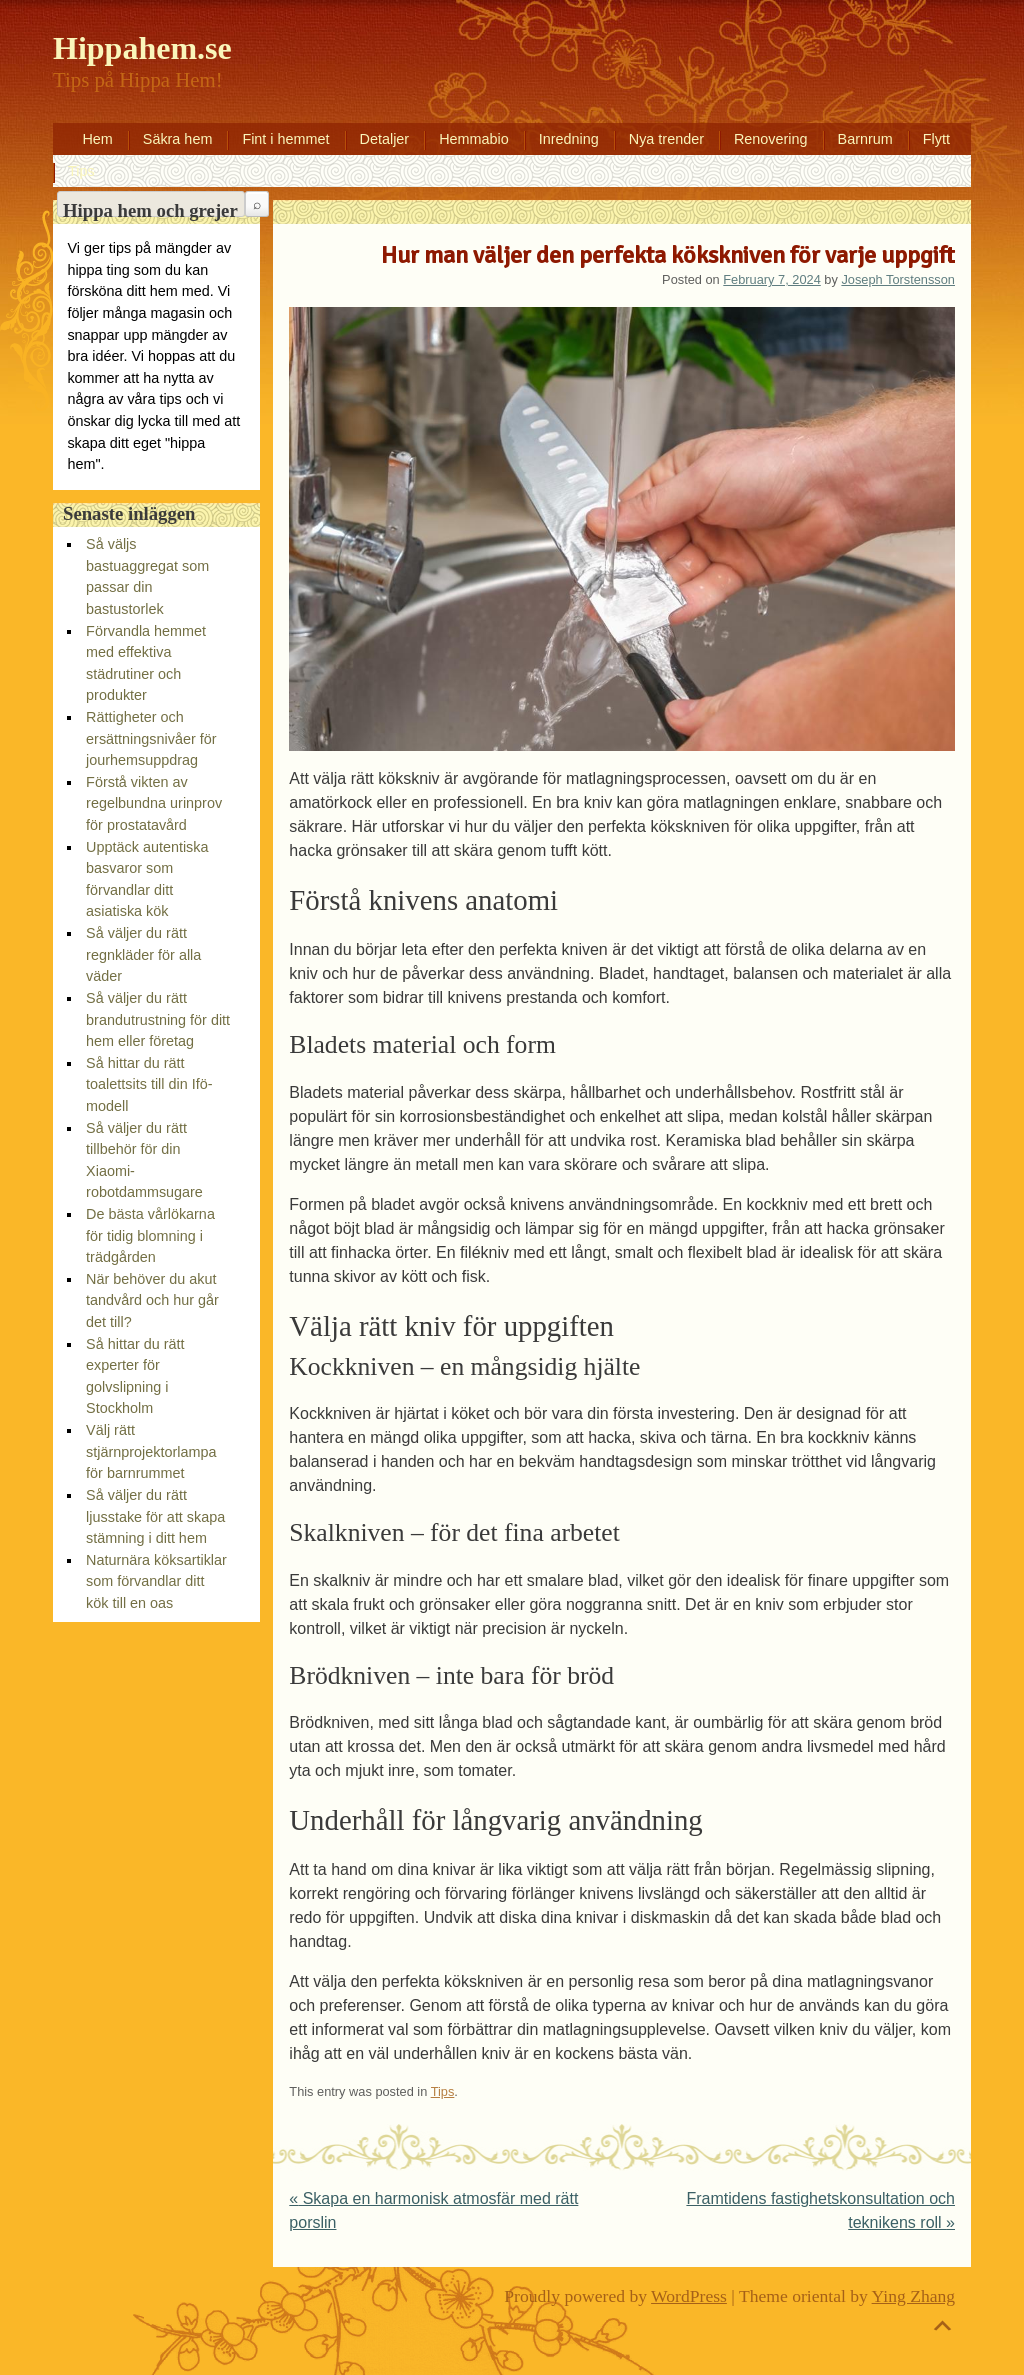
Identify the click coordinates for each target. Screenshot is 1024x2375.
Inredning (569, 139)
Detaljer (385, 139)
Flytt (936, 139)
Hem (97, 139)
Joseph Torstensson (898, 279)
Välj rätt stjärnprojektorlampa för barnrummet (151, 1451)
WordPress (689, 2296)
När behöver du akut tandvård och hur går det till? (152, 1300)
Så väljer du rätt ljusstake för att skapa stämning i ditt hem (155, 1516)
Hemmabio (474, 139)
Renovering (771, 139)
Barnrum (865, 139)
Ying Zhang (914, 2296)
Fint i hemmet (285, 139)
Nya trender (666, 139)
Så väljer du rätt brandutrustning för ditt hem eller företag (158, 1019)
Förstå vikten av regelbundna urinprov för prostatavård (154, 803)
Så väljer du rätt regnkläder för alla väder (143, 954)
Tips (81, 171)
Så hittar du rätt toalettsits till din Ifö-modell (149, 1084)
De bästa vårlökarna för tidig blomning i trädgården (150, 1235)
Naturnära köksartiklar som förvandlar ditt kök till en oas (156, 1581)
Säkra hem (178, 139)
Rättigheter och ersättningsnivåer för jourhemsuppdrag (151, 738)
